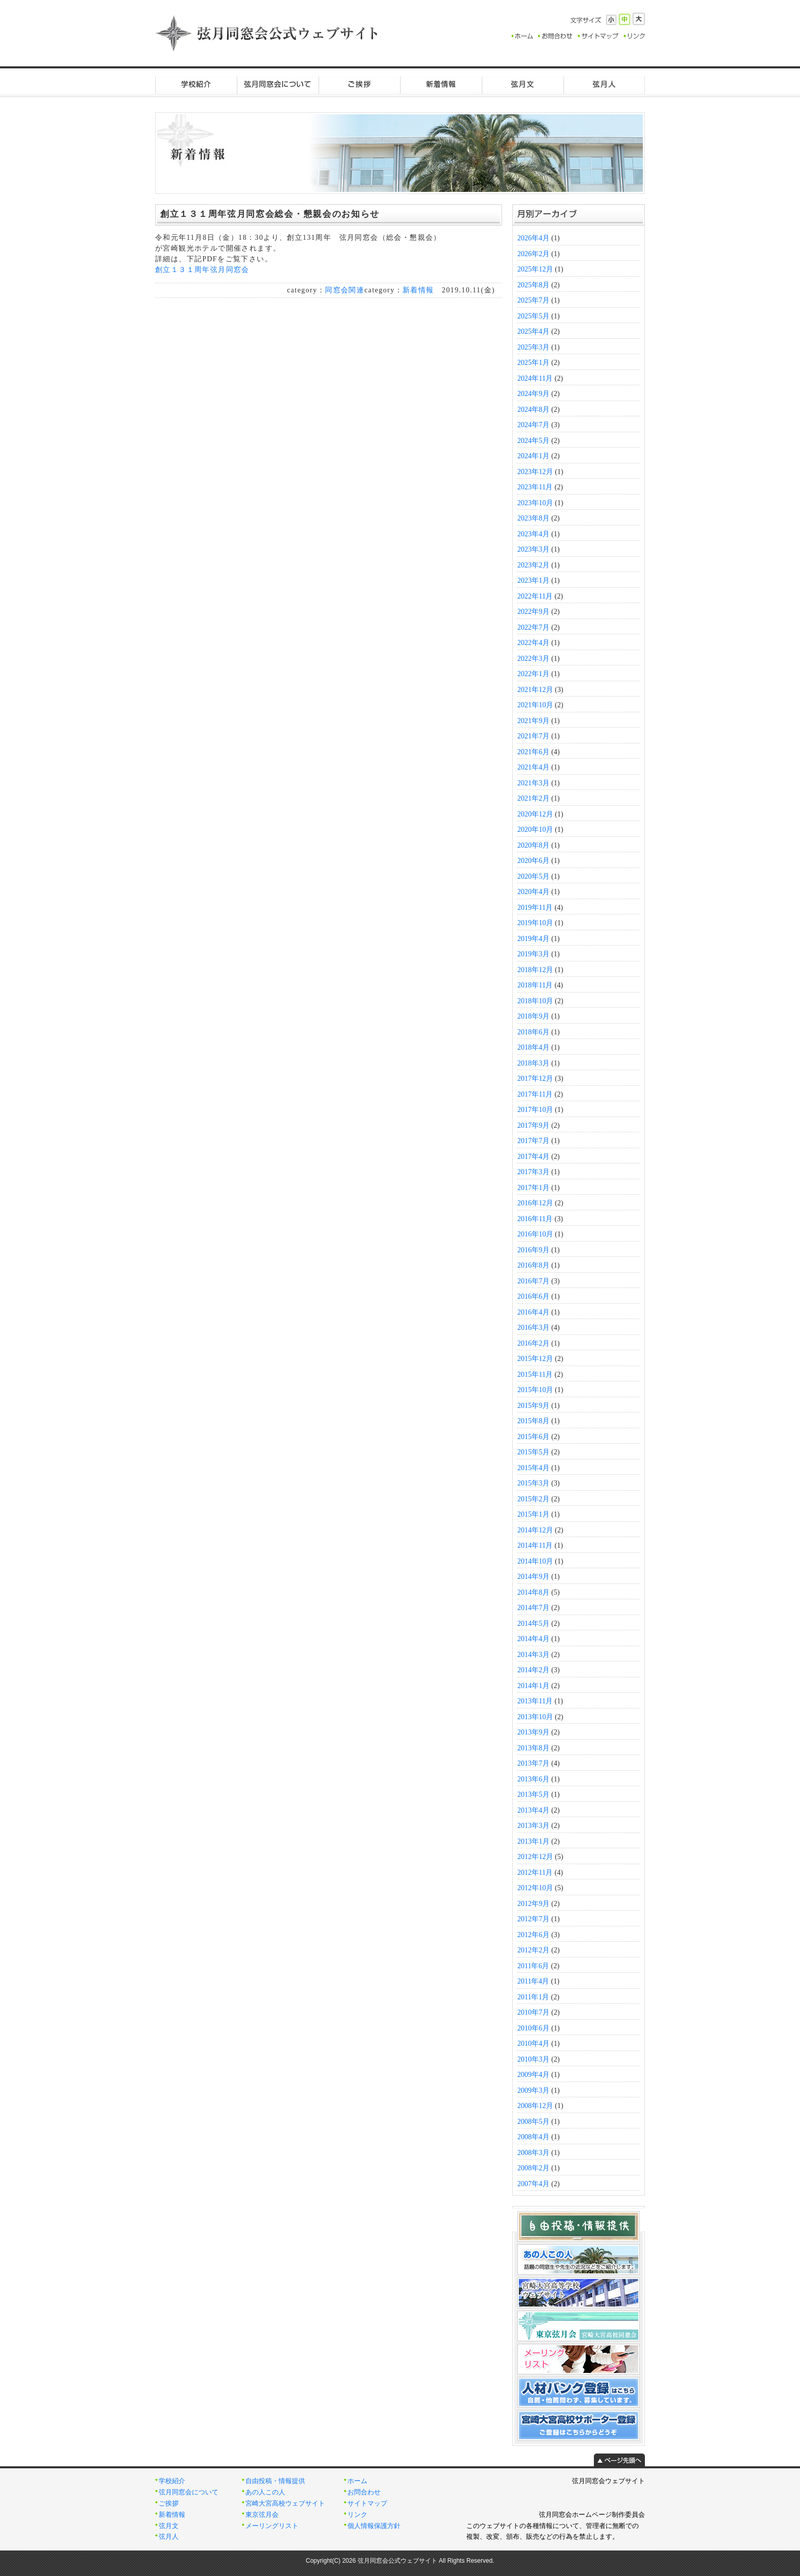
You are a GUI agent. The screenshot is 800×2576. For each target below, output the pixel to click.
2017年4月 (533, 1156)
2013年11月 (535, 1701)
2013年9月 (533, 1732)
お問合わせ (364, 2492)
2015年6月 (533, 1437)
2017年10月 (535, 1109)
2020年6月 (533, 860)
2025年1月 (533, 362)
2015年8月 (533, 1421)
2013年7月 (533, 1763)
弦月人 (604, 84)
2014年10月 (535, 1561)
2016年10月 (535, 1234)
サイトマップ (367, 2503)
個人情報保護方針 (374, 2526)
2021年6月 (533, 752)
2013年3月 (533, 1825)
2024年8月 (533, 409)
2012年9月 (533, 1904)
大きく (639, 19)
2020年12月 (535, 814)
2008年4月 (533, 2137)
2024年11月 (535, 378)
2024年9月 (533, 394)
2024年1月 (533, 456)
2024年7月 (533, 425)
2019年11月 (535, 907)
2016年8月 (533, 1265)
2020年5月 (533, 876)
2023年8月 (533, 518)
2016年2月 (533, 1343)
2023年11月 (535, 487)
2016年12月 (535, 1203)
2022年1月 (533, 674)
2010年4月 (533, 2043)
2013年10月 (535, 1717)
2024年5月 (533, 440)
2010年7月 (533, 2012)
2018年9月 (533, 1016)
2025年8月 (533, 285)
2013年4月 (533, 1810)
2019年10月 (535, 923)
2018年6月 (533, 1032)
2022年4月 (533, 643)
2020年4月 (533, 892)
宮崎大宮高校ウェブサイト (285, 2503)
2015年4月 (533, 1468)
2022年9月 (533, 611)
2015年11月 (535, 1374)
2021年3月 (533, 783)
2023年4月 (533, 534)
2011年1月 (533, 1997)
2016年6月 (533, 1296)
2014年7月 (533, 1608)
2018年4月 (533, 1047)
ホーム (357, 2481)
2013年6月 (533, 1779)
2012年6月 (533, 1935)
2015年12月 (535, 1359)
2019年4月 (533, 939)
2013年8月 (533, 1748)
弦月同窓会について (277, 84)
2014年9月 (533, 1576)
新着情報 (441, 84)
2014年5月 (533, 1623)
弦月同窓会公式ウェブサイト (267, 33)
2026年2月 (533, 254)
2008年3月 (533, 2153)
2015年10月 (535, 1390)
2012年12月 (535, 1857)
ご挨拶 (359, 84)
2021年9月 (533, 721)
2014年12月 (535, 1530)
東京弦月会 (262, 2514)
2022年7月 (533, 627)
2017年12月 (535, 1078)
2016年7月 (533, 1281)
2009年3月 (533, 2090)
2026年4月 (533, 238)
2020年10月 (535, 829)
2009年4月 (533, 2074)
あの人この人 (265, 2492)
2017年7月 (533, 1141)
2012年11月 (535, 1872)
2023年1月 (533, 580)
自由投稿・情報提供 (275, 2481)
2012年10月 (535, 1888)
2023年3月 (533, 549)
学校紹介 (196, 84)
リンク (357, 2514)
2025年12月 (535, 269)
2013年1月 (533, 1841)
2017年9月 (533, 1125)
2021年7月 (533, 736)
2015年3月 (533, 1483)
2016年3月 (533, 1327)
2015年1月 (533, 1514)
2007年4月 (533, 2184)
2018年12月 (535, 970)
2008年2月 (533, 2168)
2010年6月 (533, 2028)
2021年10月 (535, 705)
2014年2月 (533, 1670)
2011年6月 (533, 1966)
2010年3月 (533, 2059)
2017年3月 (533, 1172)
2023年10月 (535, 503)
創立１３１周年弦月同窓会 (202, 270)
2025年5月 (533, 316)
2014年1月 (533, 1686)
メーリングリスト (271, 2526)
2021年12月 (535, 689)
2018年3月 (533, 1063)
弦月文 (522, 84)
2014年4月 (533, 1639)
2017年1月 (533, 1188)
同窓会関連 (344, 290)
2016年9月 (533, 1250)
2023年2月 (533, 565)
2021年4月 (533, 767)
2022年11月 (535, 596)
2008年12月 (535, 2106)
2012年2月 (533, 1950)
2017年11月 (535, 1094)
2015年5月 (533, 1452)
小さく (611, 20)
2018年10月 (535, 1001)
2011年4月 (533, 1981)
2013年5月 (533, 1794)
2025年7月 (533, 300)
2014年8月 (533, 1592)
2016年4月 (533, 1312)
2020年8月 (533, 845)
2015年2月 (533, 1499)
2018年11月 (535, 985)
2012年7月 (533, 1919)
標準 (624, 19)
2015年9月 (533, 1405)
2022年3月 (533, 658)
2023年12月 (535, 472)
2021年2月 (533, 798)
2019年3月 (533, 954)
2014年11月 (535, 1545)
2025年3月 (533, 347)
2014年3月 (533, 1654)
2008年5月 (533, 2121)
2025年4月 (533, 331)
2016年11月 (535, 1219)
